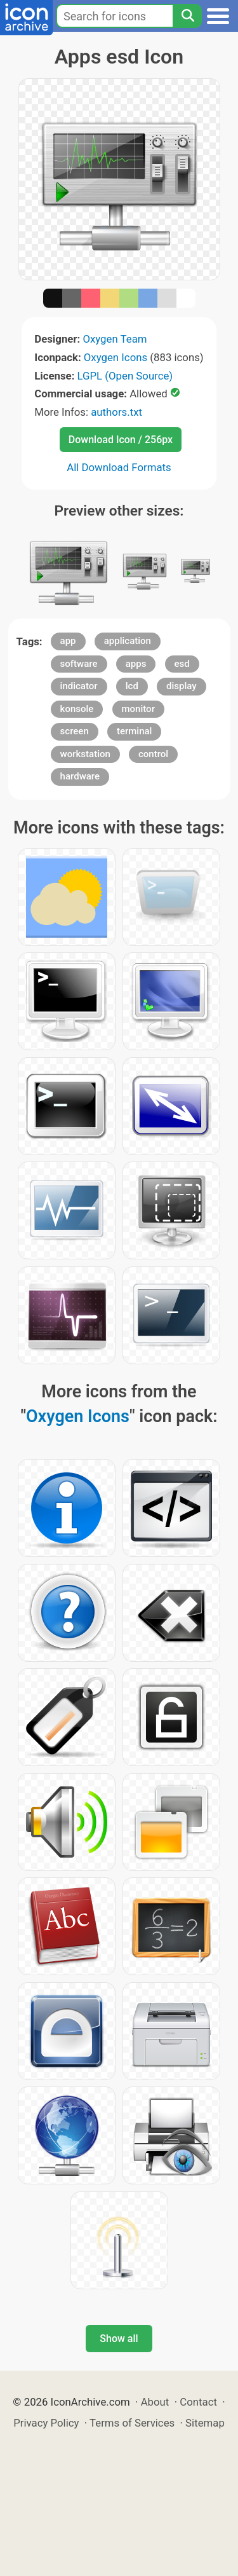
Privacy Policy (46, 2422)
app (68, 641)
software (79, 663)
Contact (198, 2401)
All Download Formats (119, 467)
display (181, 686)
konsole (77, 709)
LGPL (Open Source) (125, 375)
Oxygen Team (115, 338)
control (153, 754)
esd (182, 663)
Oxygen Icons (115, 357)
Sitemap (205, 2422)
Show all (119, 2339)
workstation (85, 754)
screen (74, 731)
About (155, 2401)
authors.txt (116, 412)
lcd (132, 686)
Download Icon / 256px (121, 440)
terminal (134, 731)
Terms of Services (132, 2422)
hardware (80, 776)
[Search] (187, 16)
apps (136, 663)
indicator (79, 686)
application (127, 641)
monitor (138, 709)
